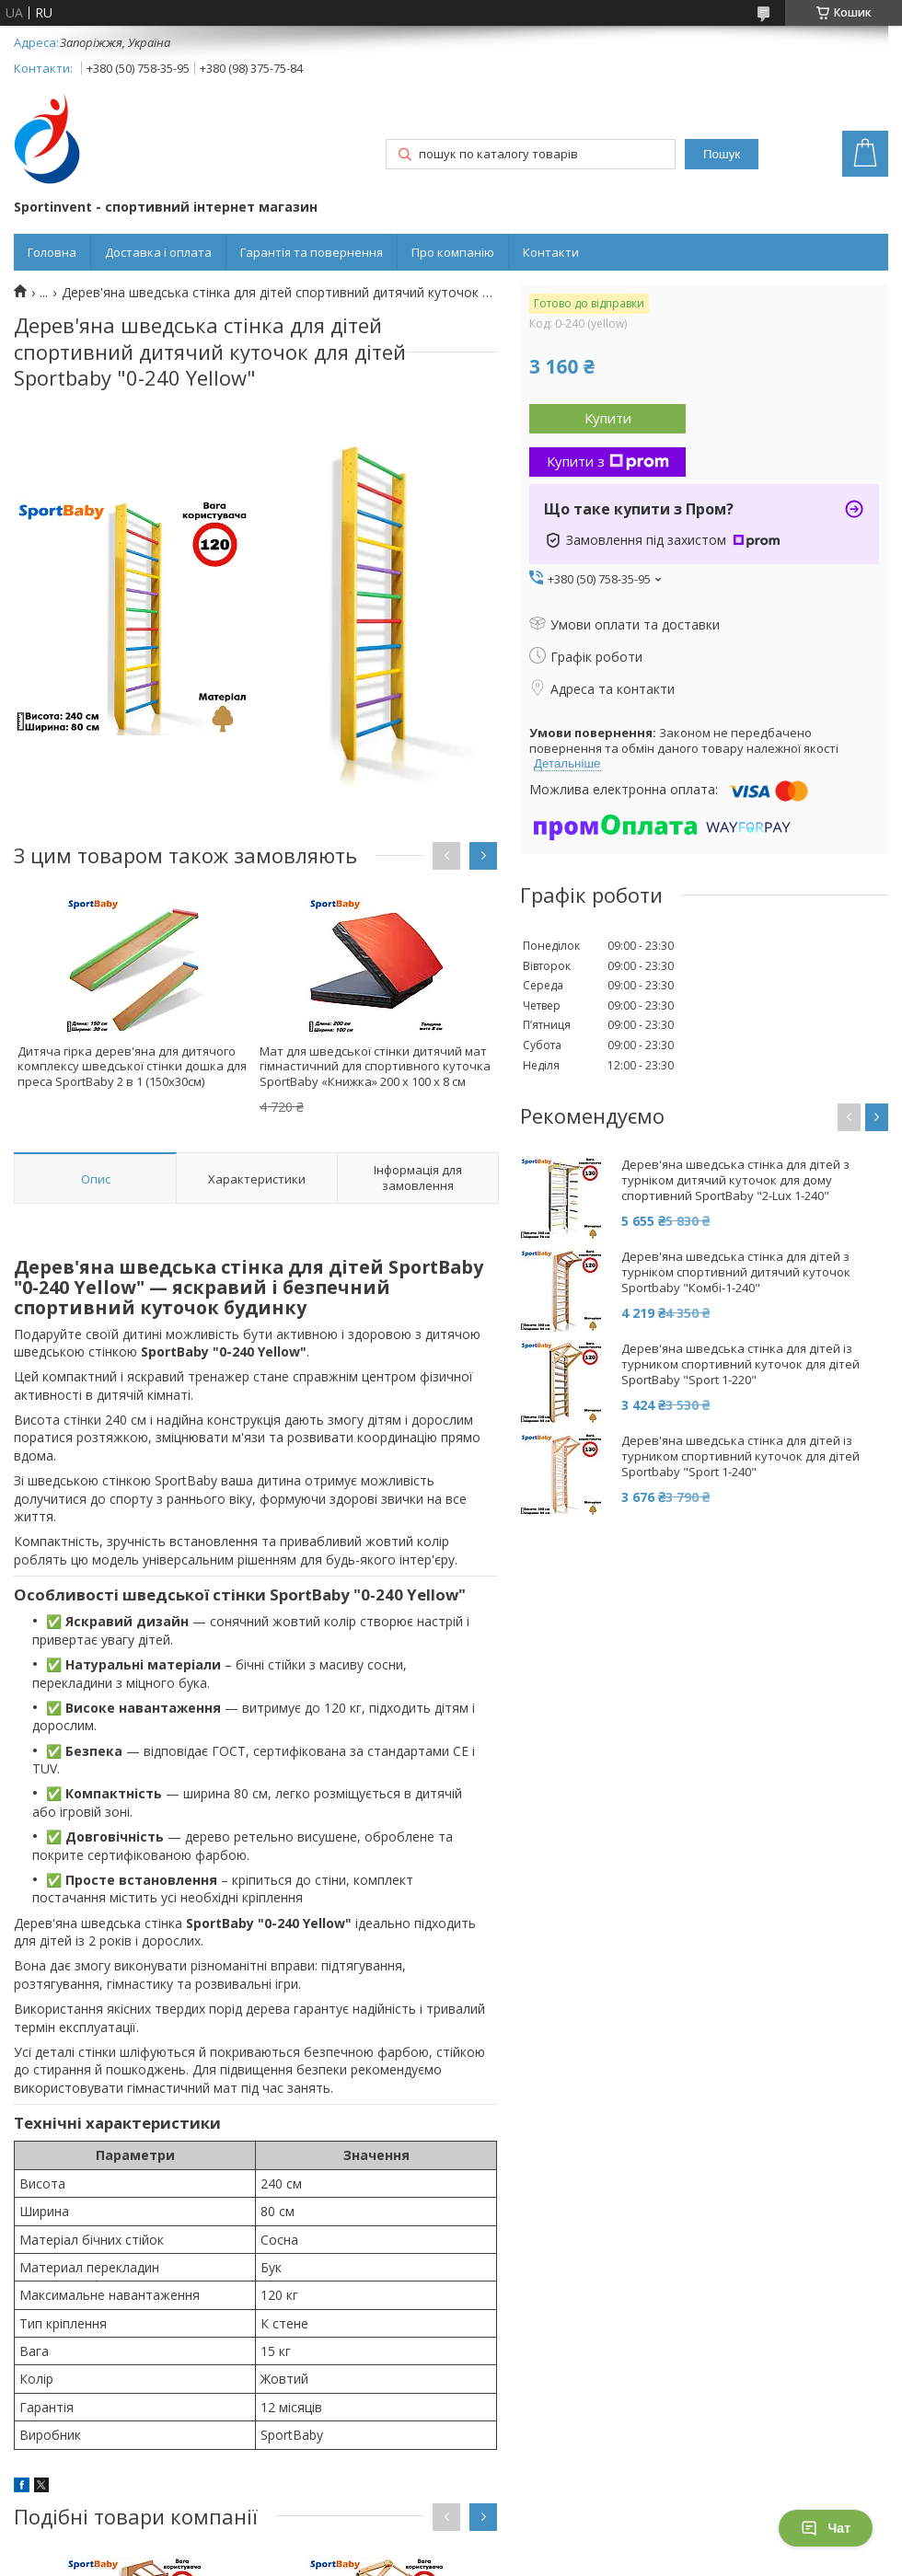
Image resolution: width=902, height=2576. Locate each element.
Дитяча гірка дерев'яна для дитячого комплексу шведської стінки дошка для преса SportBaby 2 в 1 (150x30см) (132, 1067)
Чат (825, 2528)
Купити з (608, 461)
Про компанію (452, 252)
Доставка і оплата (158, 252)
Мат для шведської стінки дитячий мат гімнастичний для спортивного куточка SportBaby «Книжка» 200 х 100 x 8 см (375, 1067)
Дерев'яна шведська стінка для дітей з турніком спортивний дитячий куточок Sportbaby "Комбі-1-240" (735, 1272)
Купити (607, 418)
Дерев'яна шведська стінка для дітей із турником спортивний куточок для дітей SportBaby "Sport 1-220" (740, 1364)
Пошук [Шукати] (721, 154)
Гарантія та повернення (311, 252)
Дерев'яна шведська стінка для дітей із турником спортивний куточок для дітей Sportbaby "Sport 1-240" (740, 1456)
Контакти (551, 252)
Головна (52, 252)
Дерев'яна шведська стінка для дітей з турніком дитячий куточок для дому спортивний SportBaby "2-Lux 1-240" (735, 1180)
